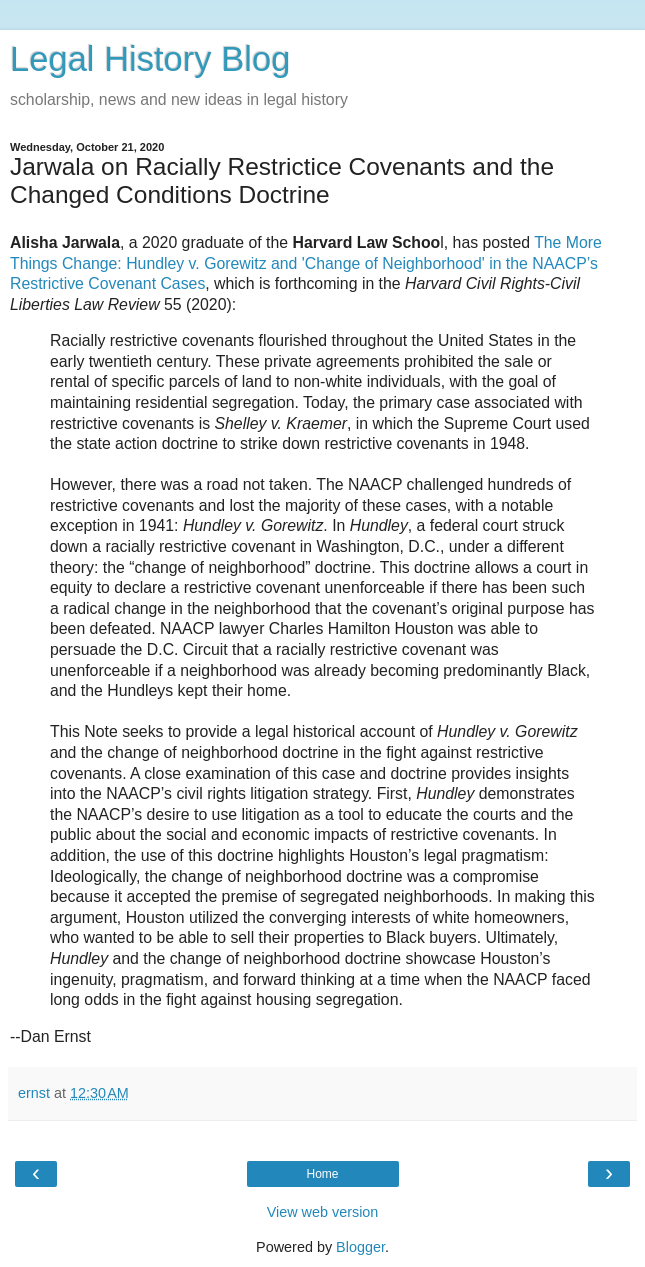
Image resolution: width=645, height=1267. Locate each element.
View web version (323, 1212)
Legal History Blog (150, 59)
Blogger (360, 1247)
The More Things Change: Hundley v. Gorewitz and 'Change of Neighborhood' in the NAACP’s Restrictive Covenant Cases (306, 263)
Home (322, 1174)
